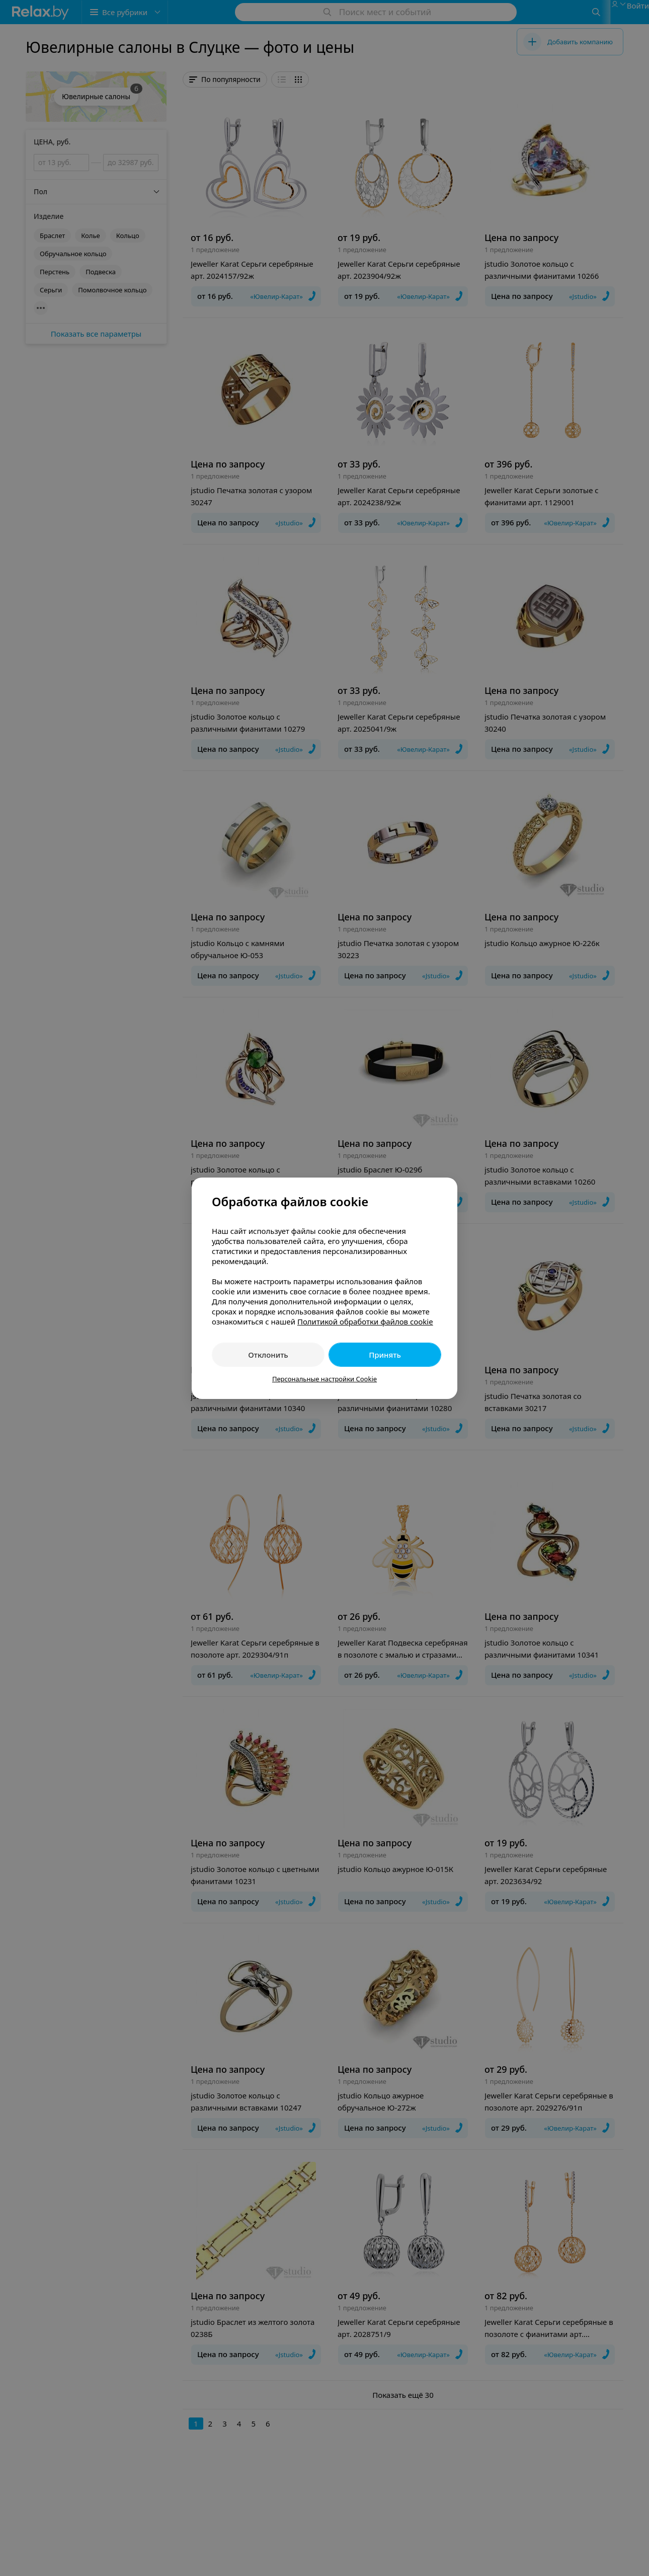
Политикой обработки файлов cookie (365, 1321)
